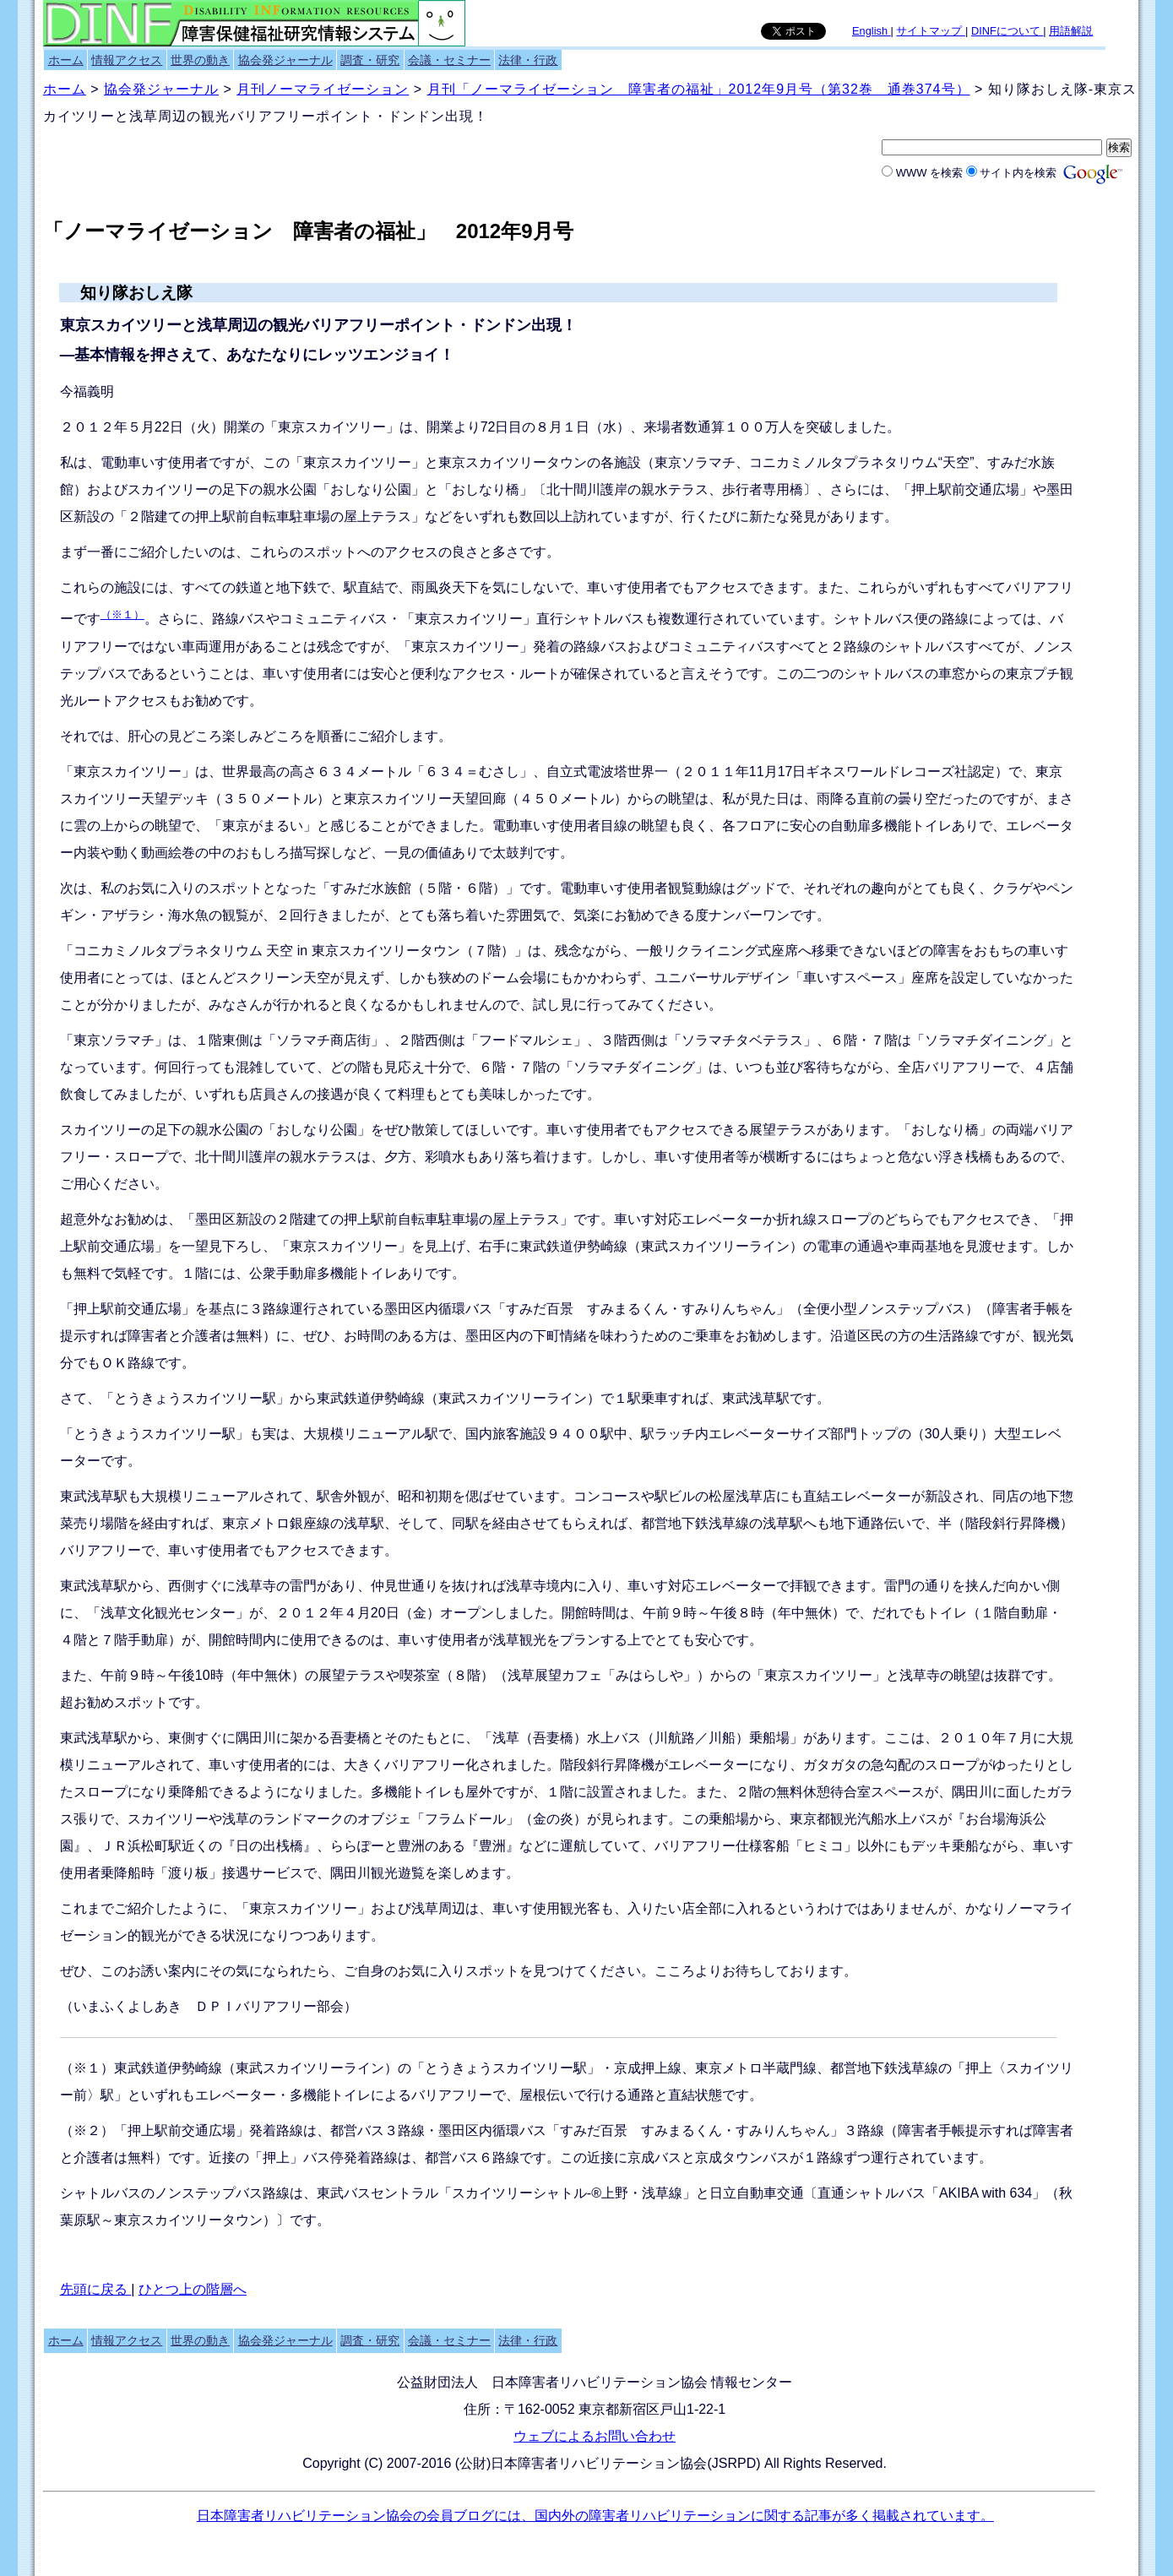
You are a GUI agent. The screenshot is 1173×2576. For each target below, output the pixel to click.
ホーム (66, 60)
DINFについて (1007, 30)
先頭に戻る (95, 2289)
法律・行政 (527, 60)
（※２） (87, 2130)
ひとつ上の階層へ (192, 2289)
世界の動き (200, 60)
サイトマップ (930, 30)
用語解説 (1071, 30)
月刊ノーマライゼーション (322, 89)
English (871, 30)
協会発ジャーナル (285, 60)
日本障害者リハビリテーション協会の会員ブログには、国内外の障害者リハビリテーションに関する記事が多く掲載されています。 (595, 2515)
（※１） (122, 614)
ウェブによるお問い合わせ (594, 2436)
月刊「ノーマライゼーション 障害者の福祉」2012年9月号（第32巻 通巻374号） (698, 89)
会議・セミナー (449, 60)
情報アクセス (126, 60)
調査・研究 (369, 60)
